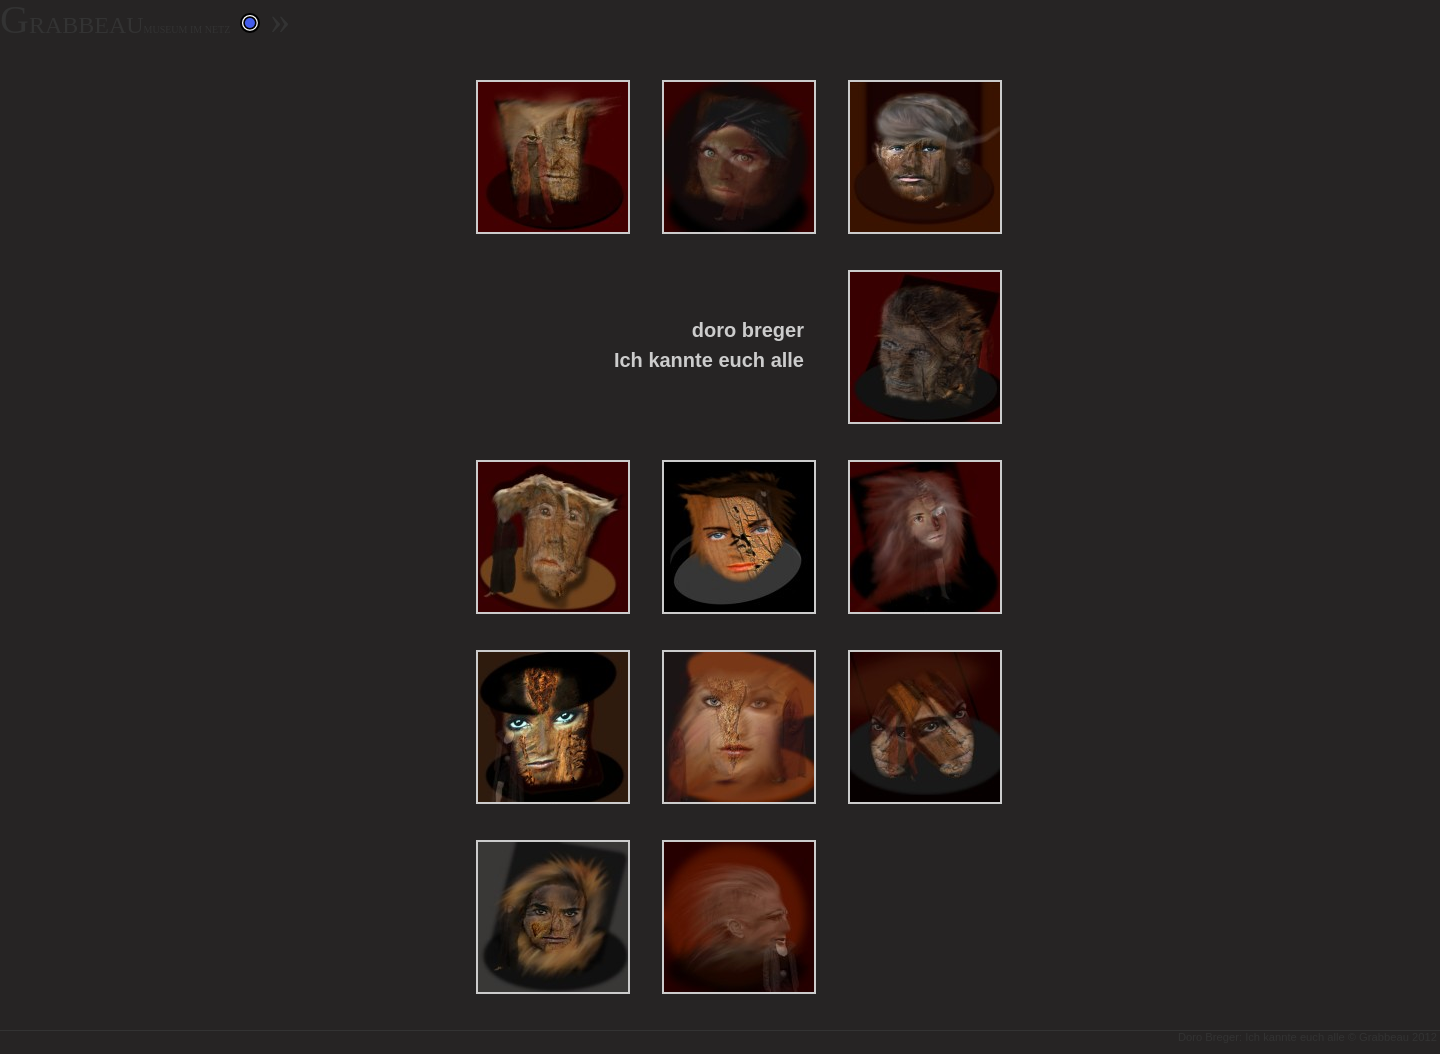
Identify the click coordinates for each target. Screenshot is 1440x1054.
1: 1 (553, 157)
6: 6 (739, 537)
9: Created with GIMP (739, 727)
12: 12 (739, 917)
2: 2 (739, 157)
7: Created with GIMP (925, 537)
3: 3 (925, 157)
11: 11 (553, 917)
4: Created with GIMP (925, 347)
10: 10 (925, 727)
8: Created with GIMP (553, 727)
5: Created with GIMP (553, 537)
